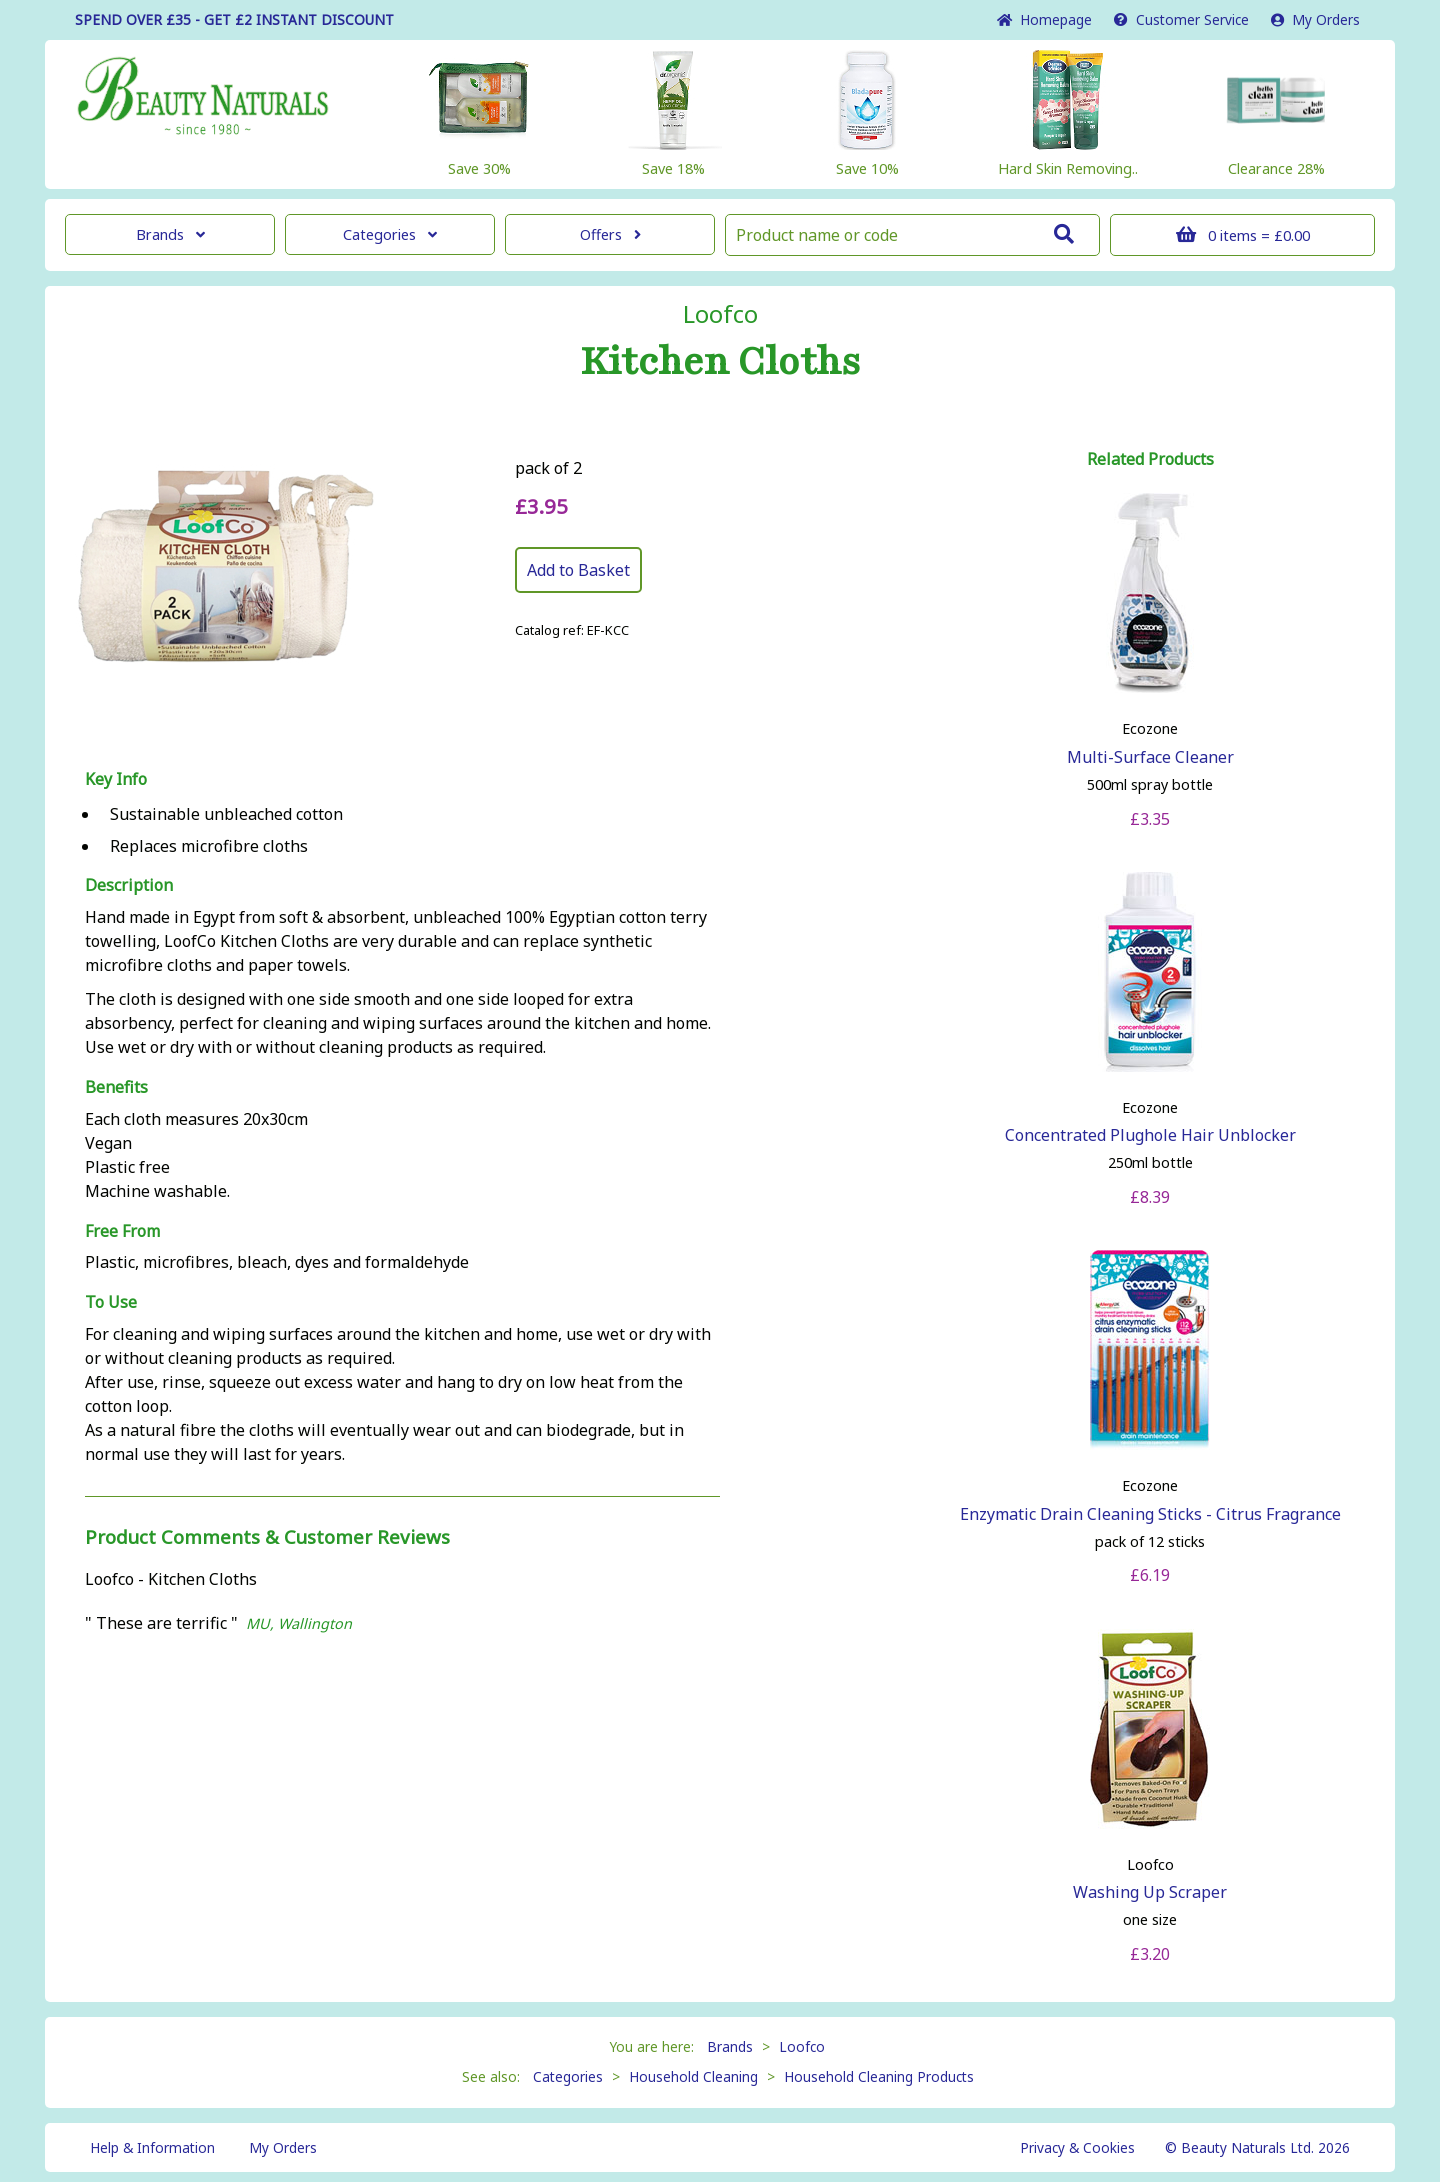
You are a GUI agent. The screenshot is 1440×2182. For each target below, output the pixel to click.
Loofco (720, 314)
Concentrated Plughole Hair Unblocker (1150, 1135)
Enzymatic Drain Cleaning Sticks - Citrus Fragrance (1150, 1514)
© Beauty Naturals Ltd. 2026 (1257, 2147)
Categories (390, 234)
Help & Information (152, 2147)
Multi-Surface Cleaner (1150, 757)
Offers (610, 234)
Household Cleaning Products (879, 2076)
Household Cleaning (693, 2076)
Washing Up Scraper (1150, 1892)
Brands (170, 234)
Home (1044, 19)
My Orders (1315, 19)
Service (1181, 19)
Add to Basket (578, 570)
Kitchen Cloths (720, 362)
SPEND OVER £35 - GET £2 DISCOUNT (234, 19)
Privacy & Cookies (1077, 2147)
